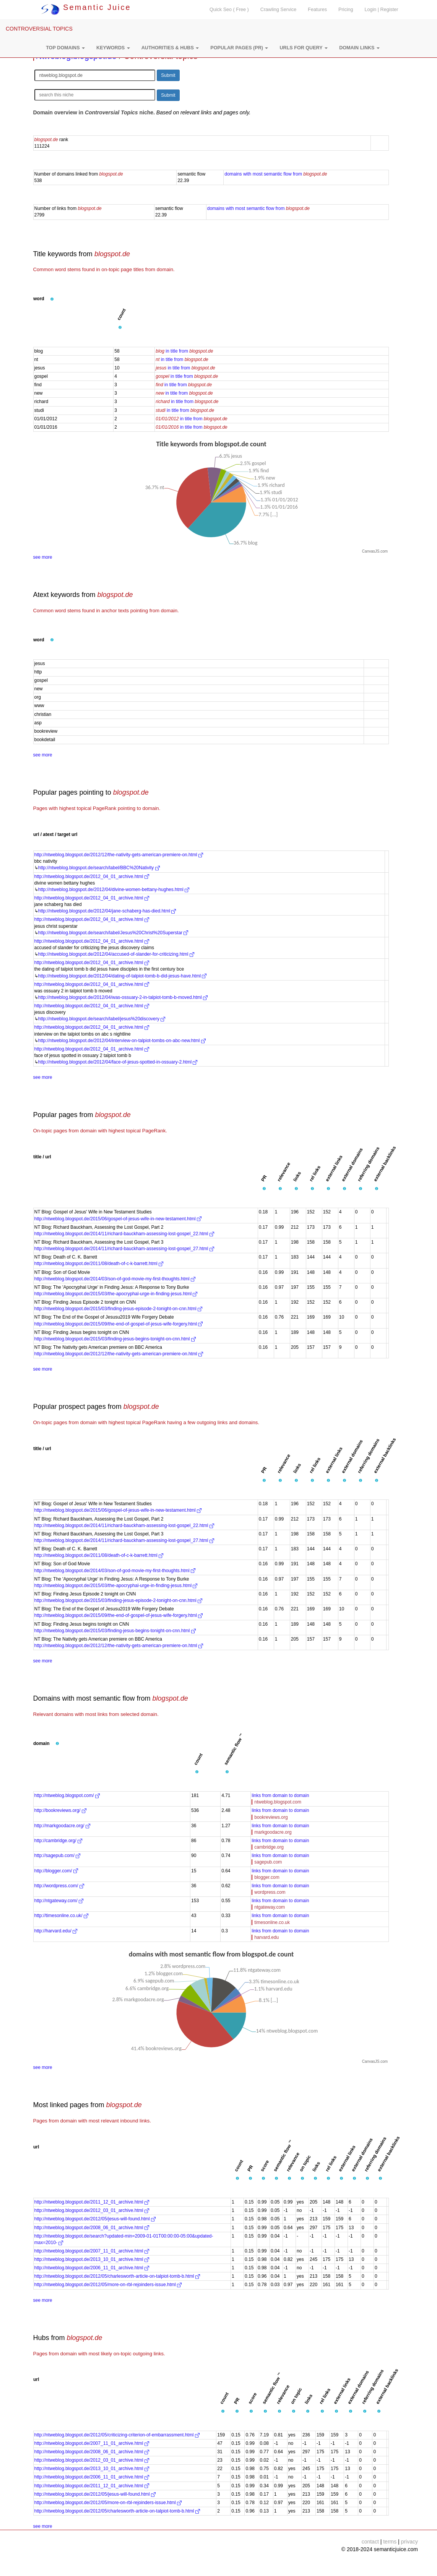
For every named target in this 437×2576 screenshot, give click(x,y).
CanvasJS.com (375, 551)
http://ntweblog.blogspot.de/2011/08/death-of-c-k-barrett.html (99, 1263)
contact (370, 2542)
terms (389, 2542)
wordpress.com (269, 1892)
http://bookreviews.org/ (60, 1810)
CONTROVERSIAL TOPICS (39, 29)
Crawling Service (278, 9)
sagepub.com (268, 1862)
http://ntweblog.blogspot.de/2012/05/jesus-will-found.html (95, 2218)
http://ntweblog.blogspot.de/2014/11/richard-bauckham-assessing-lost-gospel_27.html (124, 1248)
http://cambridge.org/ (58, 1840)
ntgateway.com (269, 1907)
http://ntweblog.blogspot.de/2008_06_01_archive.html (91, 2227)
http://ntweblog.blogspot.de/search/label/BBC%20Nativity (99, 867)
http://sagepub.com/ (57, 1855)
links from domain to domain (280, 1795)
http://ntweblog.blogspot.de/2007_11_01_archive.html (91, 2251)
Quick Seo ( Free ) (229, 9)
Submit (168, 75)
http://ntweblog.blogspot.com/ (67, 1795)
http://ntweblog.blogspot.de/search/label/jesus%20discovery (102, 1018)
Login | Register (381, 9)
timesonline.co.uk (272, 1922)
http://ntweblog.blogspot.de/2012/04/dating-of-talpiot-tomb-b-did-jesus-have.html (122, 976)
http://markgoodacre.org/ (62, 1825)
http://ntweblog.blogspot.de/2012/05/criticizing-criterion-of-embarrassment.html (117, 2435)
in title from (184, 351)
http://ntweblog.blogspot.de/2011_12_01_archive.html (91, 2202)
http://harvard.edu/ (56, 1931)
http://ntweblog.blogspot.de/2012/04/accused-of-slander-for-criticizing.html (116, 954)
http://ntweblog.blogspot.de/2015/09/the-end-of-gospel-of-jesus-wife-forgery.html (118, 1324)
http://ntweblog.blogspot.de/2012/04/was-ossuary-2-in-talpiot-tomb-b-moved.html (123, 997)
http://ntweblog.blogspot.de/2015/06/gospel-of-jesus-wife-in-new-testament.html (118, 1218)
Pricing (345, 9)
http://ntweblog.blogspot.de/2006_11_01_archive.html (91, 2267)
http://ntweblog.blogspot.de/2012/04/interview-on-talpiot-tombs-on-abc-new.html (122, 1040)
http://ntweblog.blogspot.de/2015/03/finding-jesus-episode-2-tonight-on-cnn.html (118, 1308)
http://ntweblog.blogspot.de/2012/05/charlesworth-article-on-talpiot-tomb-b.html (117, 2276)
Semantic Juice (86, 7)
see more (42, 557)
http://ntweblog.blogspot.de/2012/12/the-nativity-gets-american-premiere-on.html (118, 854)
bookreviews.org (271, 1817)
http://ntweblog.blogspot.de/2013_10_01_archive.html (91, 2259)
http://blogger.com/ (56, 1870)
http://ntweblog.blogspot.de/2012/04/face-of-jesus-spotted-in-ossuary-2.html (118, 1062)
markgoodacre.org (272, 1832)
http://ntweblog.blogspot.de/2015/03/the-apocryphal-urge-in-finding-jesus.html (116, 1293)
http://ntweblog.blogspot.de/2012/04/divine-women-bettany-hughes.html (114, 889)
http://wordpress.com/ (59, 1885)
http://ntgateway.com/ (59, 1900)
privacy (409, 2542)
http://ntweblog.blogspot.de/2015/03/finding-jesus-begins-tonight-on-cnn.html (115, 1339)
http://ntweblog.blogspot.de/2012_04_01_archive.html (91, 876)
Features (317, 9)
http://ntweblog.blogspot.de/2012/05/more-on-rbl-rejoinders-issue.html (108, 2284)
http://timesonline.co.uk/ (61, 1915)
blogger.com (266, 1877)
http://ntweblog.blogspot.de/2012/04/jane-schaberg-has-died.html (107, 911)
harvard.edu (266, 1937)
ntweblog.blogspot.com (277, 1802)
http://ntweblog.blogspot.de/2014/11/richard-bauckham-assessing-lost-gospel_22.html (124, 1233)
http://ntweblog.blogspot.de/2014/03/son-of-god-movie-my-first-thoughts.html (115, 1278)
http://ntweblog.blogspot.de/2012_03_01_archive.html (91, 2210)
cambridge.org (269, 1847)
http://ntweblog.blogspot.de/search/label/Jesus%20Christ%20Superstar (113, 932)
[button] (65, 47)
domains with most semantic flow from (275, 174)
